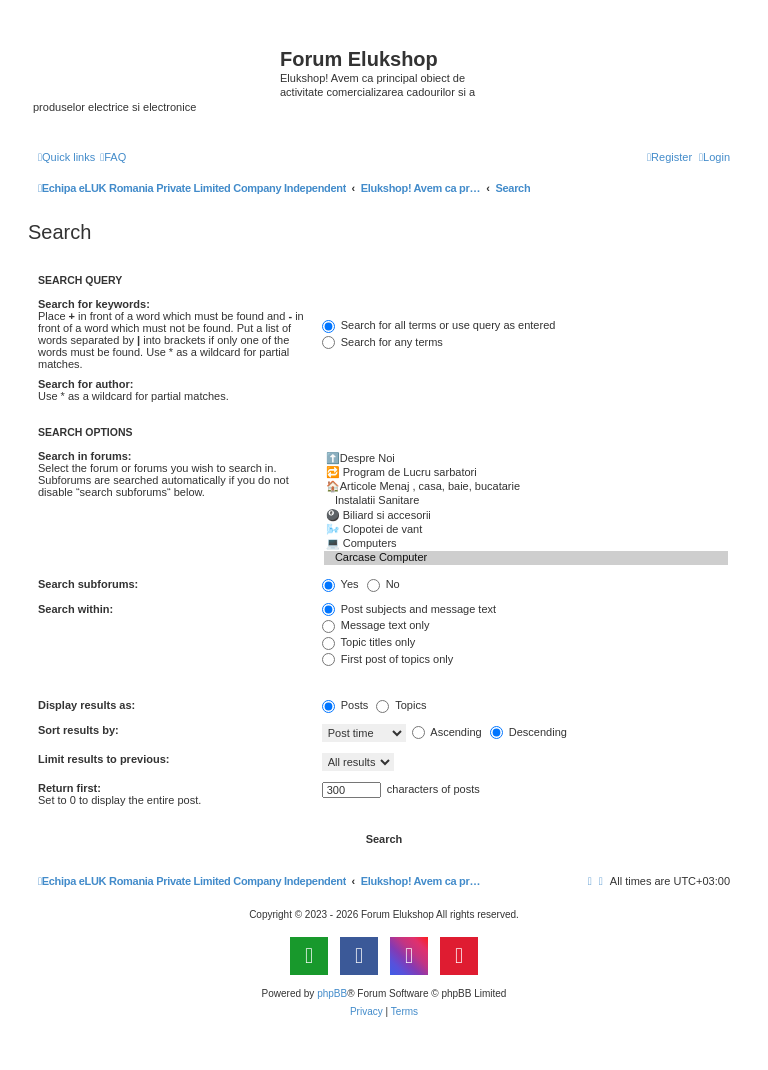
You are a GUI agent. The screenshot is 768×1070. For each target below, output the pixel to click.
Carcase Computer (526, 558)
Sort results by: (78, 730)
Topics (401, 705)
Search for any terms (382, 342)
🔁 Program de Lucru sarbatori (526, 473)
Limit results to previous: (103, 759)
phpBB (332, 993)
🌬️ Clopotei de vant (526, 530)
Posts (345, 705)
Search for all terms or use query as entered (439, 325)
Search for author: (85, 384)
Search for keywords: (94, 304)
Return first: (69, 788)
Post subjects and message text (409, 609)
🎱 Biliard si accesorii (526, 516)
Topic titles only (368, 642)
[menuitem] (113, 157)
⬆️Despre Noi (526, 459)
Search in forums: (85, 456)
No (383, 584)
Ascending (447, 732)
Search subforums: (88, 584)
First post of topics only (388, 659)
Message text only (376, 625)
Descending (528, 732)
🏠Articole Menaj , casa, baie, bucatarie (526, 487)
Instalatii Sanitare (526, 501)
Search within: (75, 609)
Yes (340, 584)
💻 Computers (526, 544)
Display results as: (86, 705)
